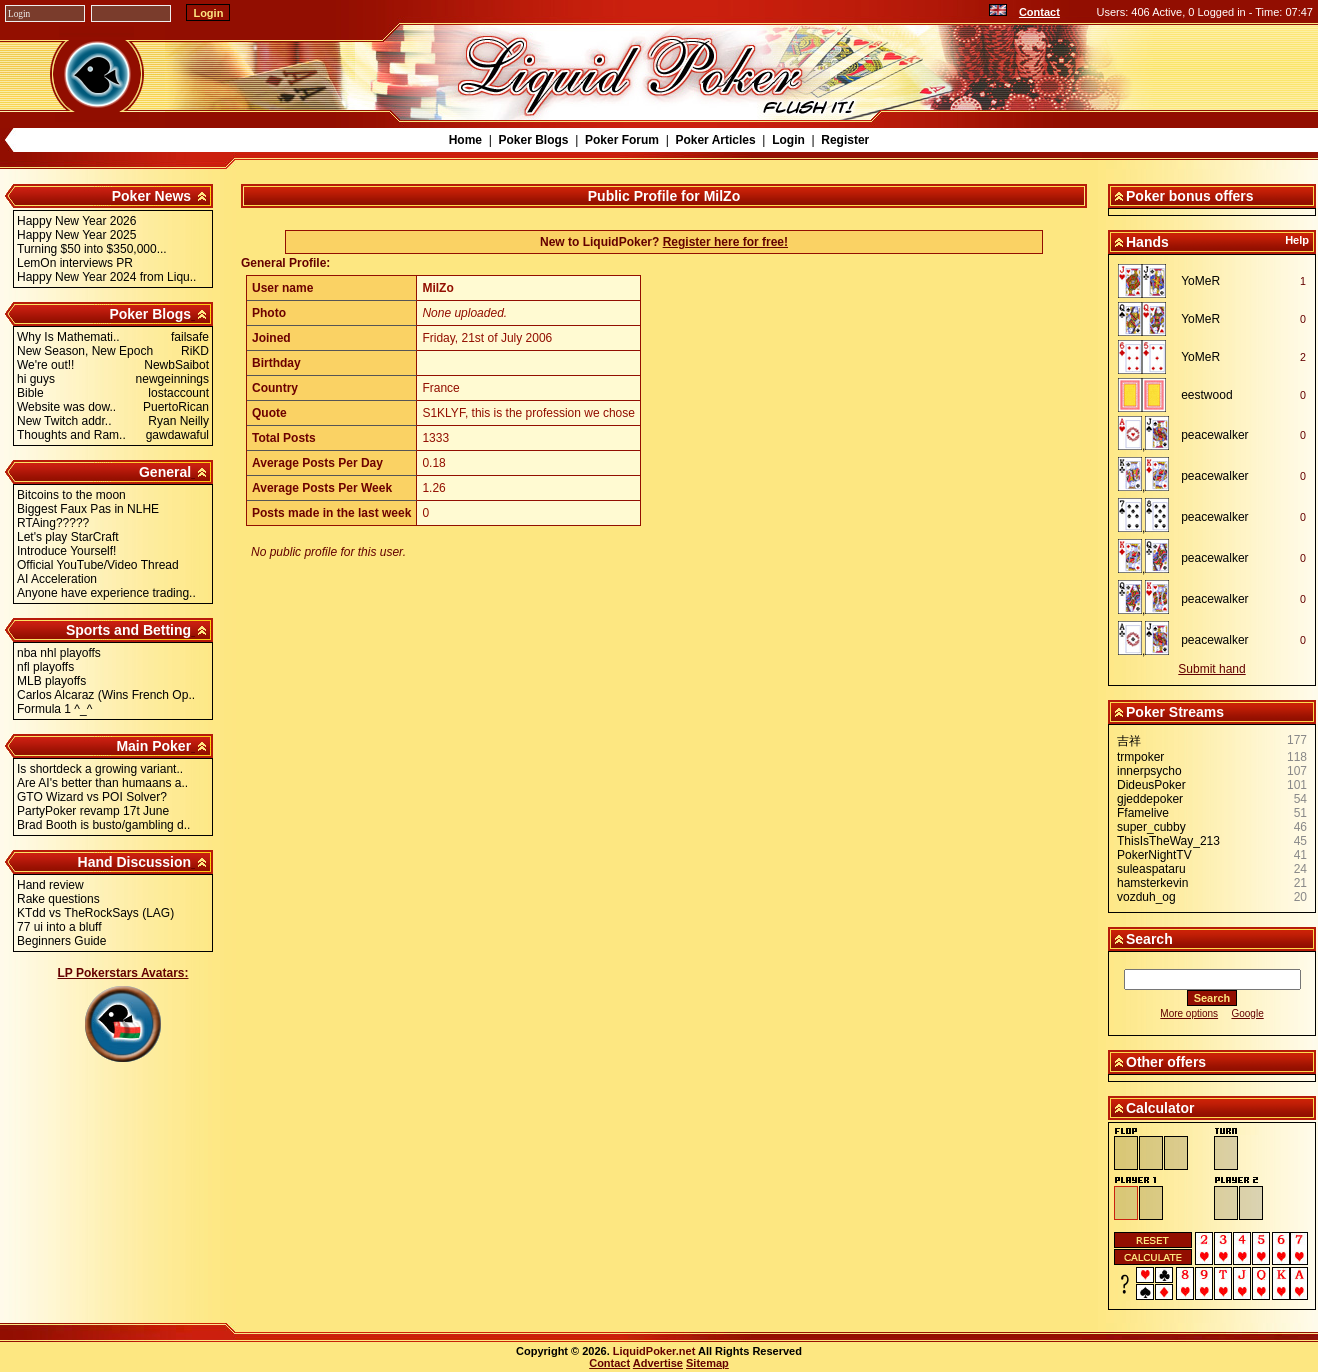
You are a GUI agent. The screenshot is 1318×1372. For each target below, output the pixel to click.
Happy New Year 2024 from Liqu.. (106, 277)
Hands (1147, 242)
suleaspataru (1151, 869)
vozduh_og (1146, 897)
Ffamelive (1143, 813)
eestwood (1206, 395)
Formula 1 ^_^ (54, 709)
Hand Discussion (135, 862)
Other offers (1166, 1062)
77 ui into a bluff (59, 927)
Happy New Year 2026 (76, 221)
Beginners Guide (61, 941)
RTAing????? (53, 523)
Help (1297, 240)
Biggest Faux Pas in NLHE (88, 509)
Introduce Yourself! (66, 551)
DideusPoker (1151, 785)
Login (788, 140)
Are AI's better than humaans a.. (102, 783)
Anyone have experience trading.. (106, 593)
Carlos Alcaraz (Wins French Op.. (106, 695)
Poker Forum (622, 140)
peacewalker (1214, 435)
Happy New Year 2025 (76, 235)
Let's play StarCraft (68, 537)
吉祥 (1129, 741)
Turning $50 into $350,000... (92, 249)
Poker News (151, 196)
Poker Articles (715, 140)
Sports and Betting (128, 630)
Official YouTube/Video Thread (98, 565)
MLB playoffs (51, 681)
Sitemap (707, 1363)
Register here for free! (725, 242)
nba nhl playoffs (59, 653)
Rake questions (58, 899)
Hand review (50, 885)
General (165, 472)
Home (465, 140)
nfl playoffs (45, 667)
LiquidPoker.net (654, 1351)
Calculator (1160, 1108)
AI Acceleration (57, 579)
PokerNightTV (1154, 855)
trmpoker (1140, 757)
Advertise (658, 1363)
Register (845, 140)
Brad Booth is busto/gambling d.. (103, 825)
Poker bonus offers (1190, 196)
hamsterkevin (1152, 883)
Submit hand (1211, 669)
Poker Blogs (533, 140)
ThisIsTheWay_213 (1168, 841)
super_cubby (1151, 827)
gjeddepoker (1150, 799)
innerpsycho (1149, 771)
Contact (1039, 12)
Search (1149, 939)
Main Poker (153, 746)
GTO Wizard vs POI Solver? (92, 797)
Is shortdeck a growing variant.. (100, 769)
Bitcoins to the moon (71, 495)
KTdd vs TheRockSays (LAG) (95, 913)
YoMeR (1200, 281)
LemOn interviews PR (75, 263)
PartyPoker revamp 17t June (93, 811)
